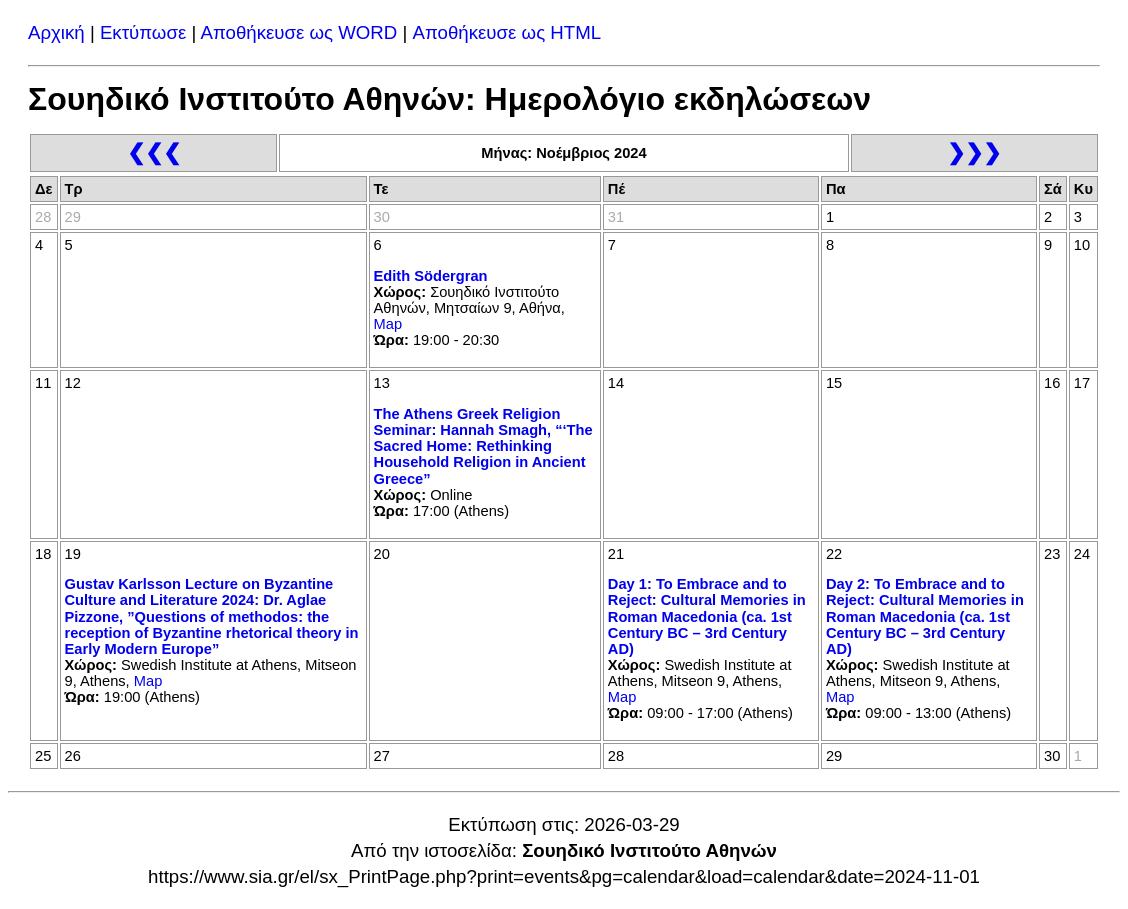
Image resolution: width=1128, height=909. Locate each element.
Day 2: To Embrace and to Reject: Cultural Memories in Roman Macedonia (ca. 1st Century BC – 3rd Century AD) (925, 616)
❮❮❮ (154, 152)
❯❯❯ (974, 152)
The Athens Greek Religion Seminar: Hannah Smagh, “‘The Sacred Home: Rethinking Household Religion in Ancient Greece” (483, 446)
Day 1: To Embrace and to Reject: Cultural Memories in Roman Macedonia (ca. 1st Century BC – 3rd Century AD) (707, 616)
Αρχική (56, 32)
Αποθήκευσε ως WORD (298, 32)
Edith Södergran (431, 276)
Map (388, 324)
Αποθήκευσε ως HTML (507, 32)
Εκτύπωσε (143, 32)
